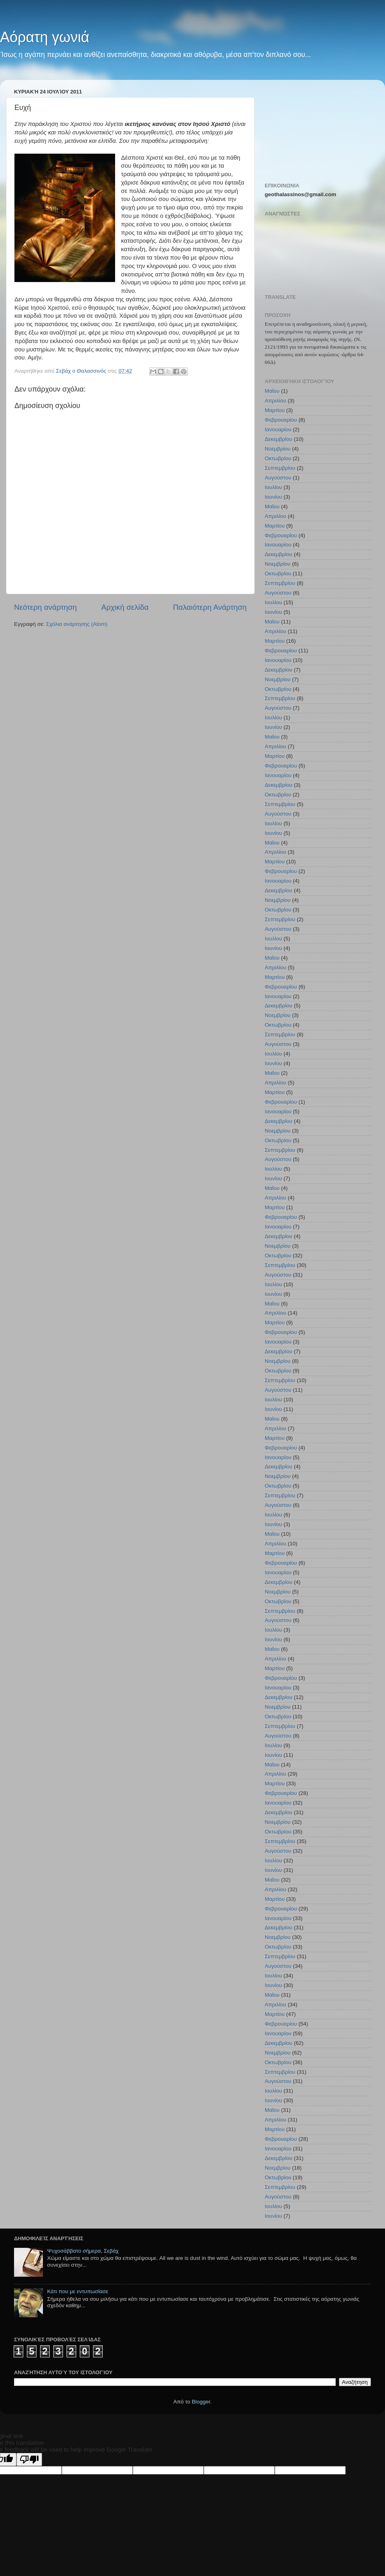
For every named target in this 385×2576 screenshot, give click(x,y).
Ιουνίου (273, 497)
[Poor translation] (29, 2459)
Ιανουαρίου (278, 429)
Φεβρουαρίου (281, 420)
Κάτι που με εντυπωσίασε (77, 2291)
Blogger (201, 2402)
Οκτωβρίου (278, 458)
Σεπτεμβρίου (280, 468)
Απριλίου (275, 401)
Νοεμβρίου (277, 449)
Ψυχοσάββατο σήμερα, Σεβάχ (82, 2251)
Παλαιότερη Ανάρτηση (210, 607)
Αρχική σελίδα (125, 607)
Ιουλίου (273, 487)
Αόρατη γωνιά (44, 37)
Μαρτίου (275, 410)
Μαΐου (272, 391)
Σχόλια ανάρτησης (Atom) (76, 624)
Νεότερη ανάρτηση (45, 607)
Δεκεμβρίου (278, 439)
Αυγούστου (278, 478)
